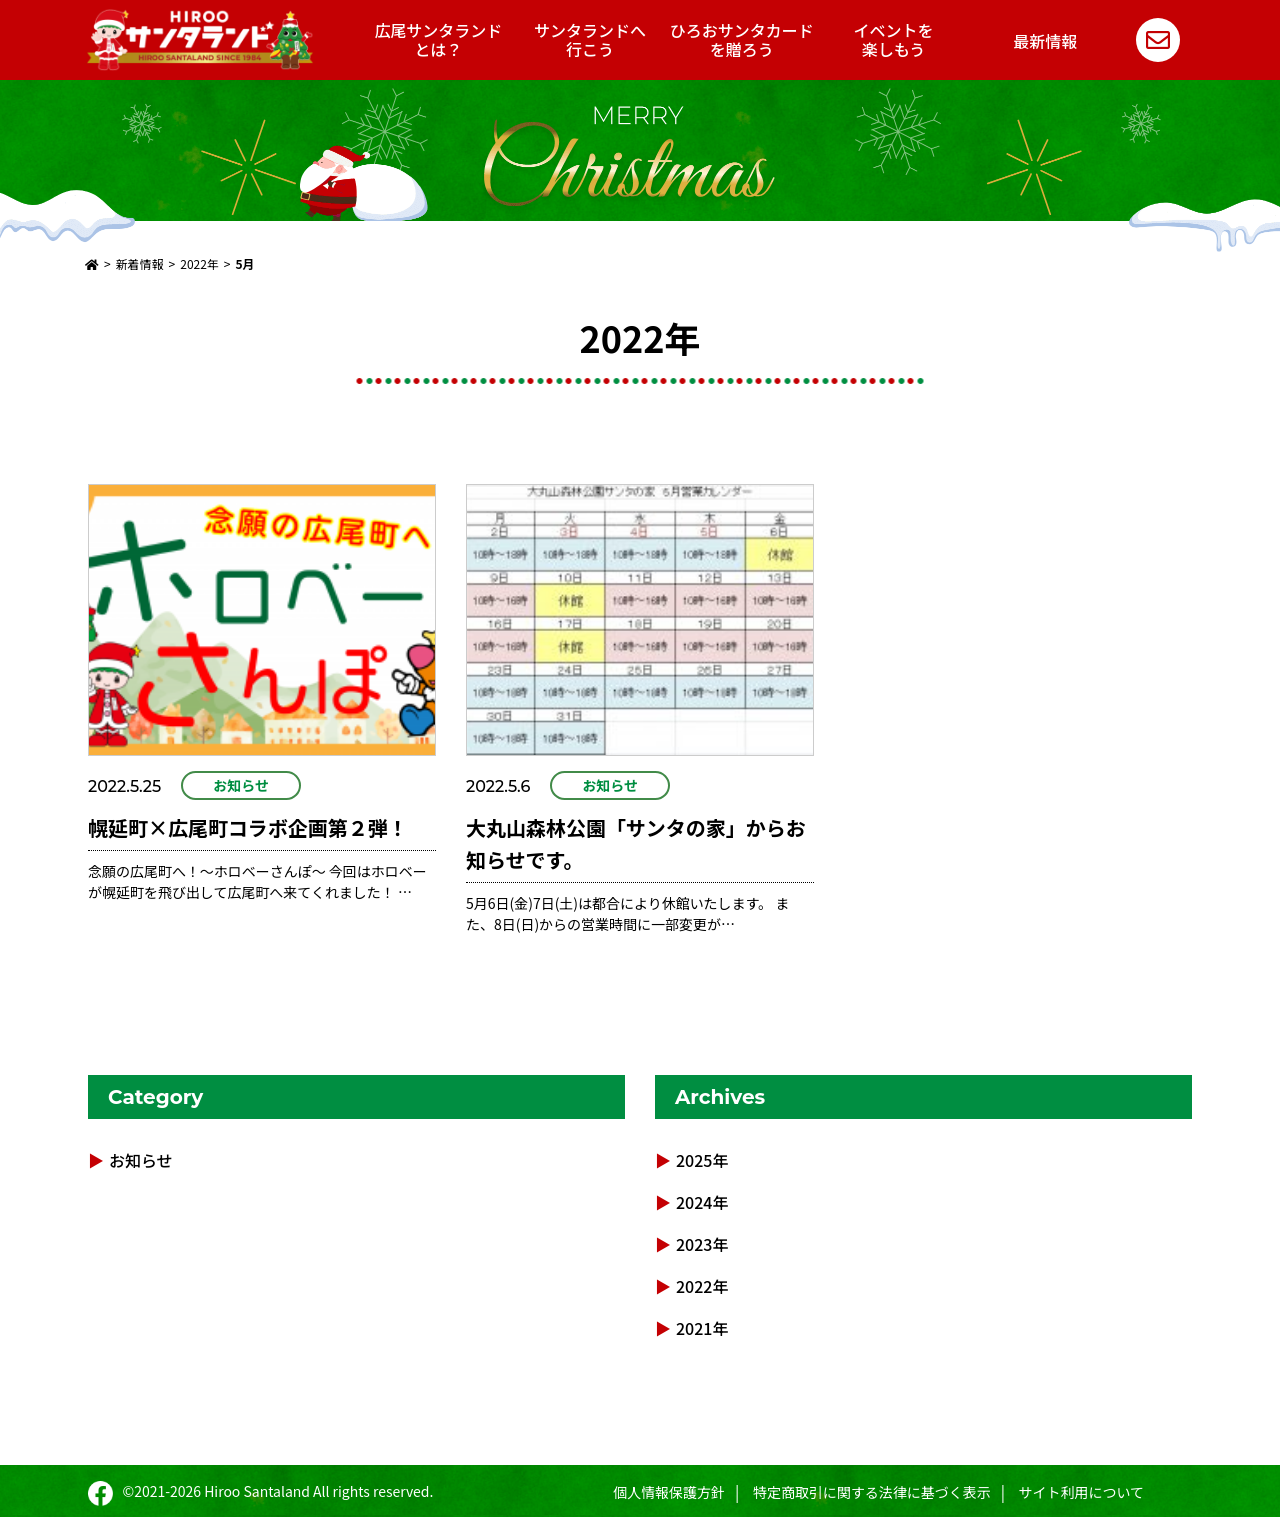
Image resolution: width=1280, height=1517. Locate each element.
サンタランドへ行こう (590, 39)
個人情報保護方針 (669, 1492)
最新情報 (1045, 41)
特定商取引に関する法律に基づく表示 (872, 1492)
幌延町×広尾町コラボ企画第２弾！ (248, 827)
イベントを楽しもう (894, 39)
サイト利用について (1081, 1492)
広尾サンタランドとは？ (438, 39)
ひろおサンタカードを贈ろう (742, 39)
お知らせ (241, 785)
